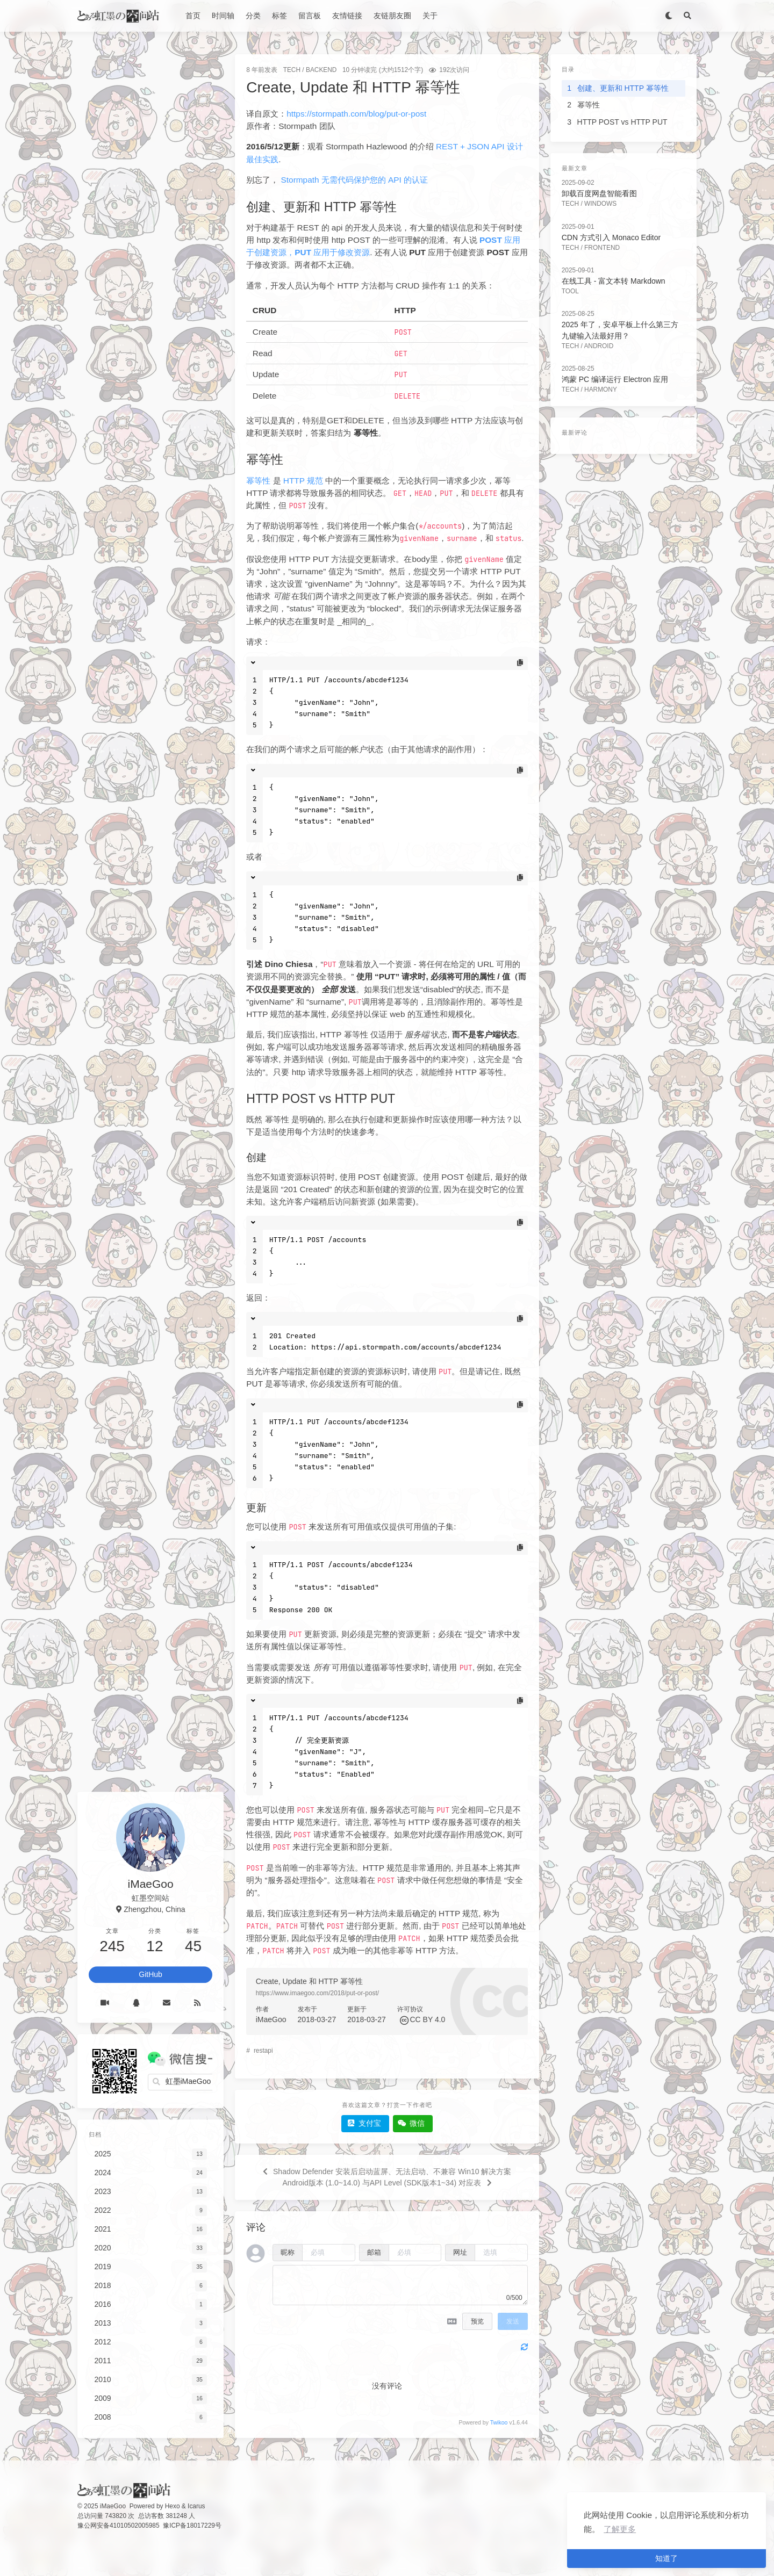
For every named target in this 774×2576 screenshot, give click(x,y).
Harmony (600, 389)
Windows (600, 203)
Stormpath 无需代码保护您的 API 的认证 (354, 179)
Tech (291, 70)
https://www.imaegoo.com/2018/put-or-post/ (317, 1993)
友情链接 (347, 15)
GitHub (150, 1974)
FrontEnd (602, 247)
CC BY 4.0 (427, 2019)
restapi (263, 2050)
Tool (570, 291)
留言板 (309, 15)
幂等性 (258, 480)
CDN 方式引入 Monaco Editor (611, 237)
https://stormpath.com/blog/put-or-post (356, 113)
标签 (279, 15)
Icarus (196, 2506)
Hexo (172, 2506)
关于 (430, 15)
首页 (192, 15)
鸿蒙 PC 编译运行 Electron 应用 (615, 379)
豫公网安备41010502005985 (118, 2525)
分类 (253, 15)
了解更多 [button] (620, 2529)
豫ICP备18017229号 (192, 2525)
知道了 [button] (666, 2558)
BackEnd (321, 70)
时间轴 (223, 15)
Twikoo (499, 2422)
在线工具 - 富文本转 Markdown (613, 281)
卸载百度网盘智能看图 (599, 193)
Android (598, 346)
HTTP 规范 (303, 480)
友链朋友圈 (392, 15)
